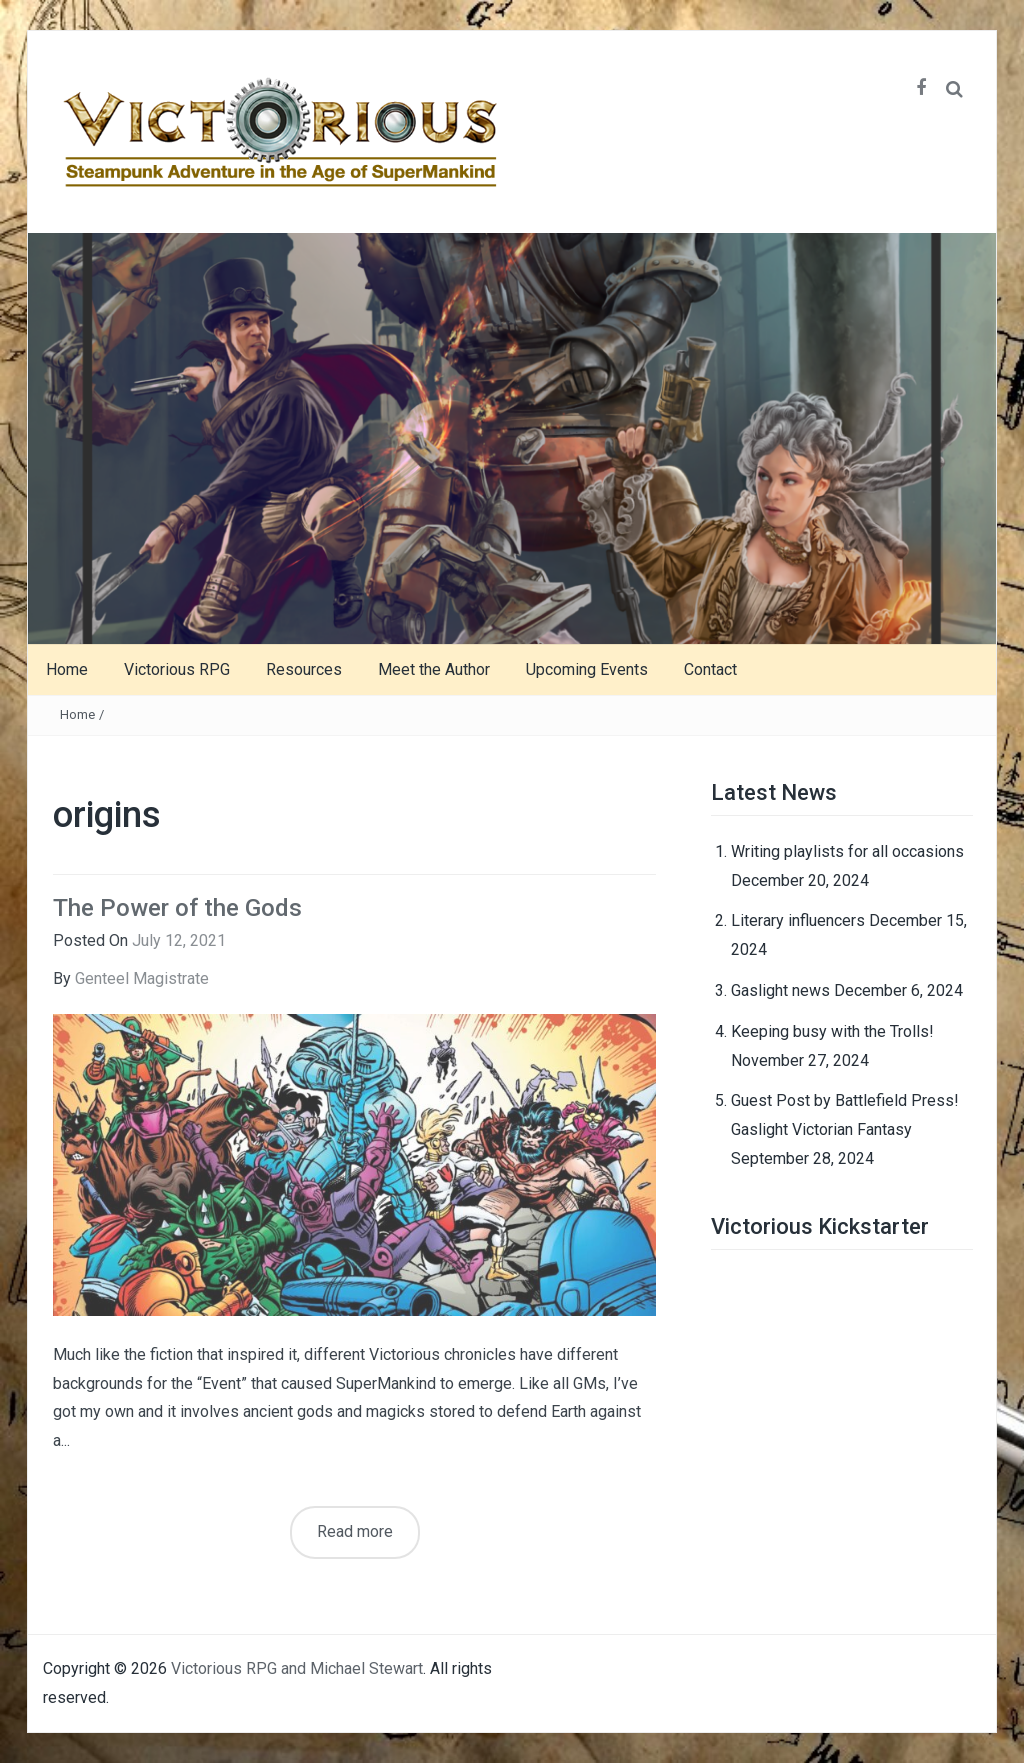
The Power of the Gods (177, 908)
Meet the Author (434, 669)
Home (67, 669)
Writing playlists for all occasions (847, 851)
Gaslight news (780, 990)
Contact (710, 669)
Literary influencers (798, 920)
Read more (355, 1531)
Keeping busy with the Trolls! (832, 1031)
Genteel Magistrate (142, 978)
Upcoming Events (587, 669)
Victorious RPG (177, 669)
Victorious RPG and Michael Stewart (297, 1668)
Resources (304, 669)
